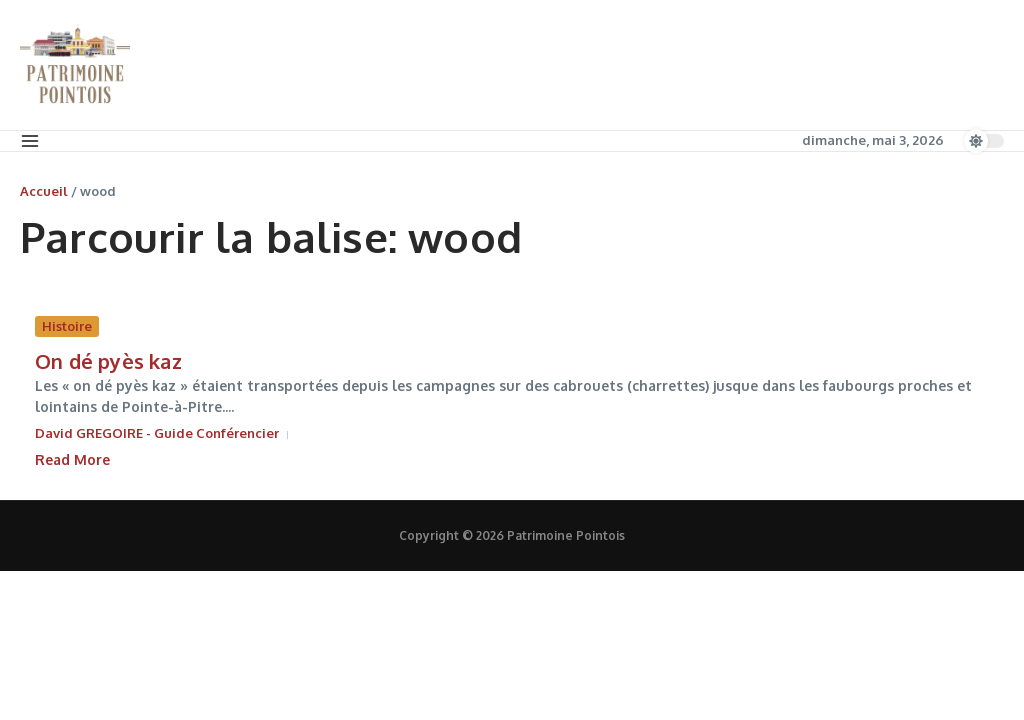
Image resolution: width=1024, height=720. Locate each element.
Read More (72, 459)
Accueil (44, 191)
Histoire (67, 326)
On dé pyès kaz (108, 361)
